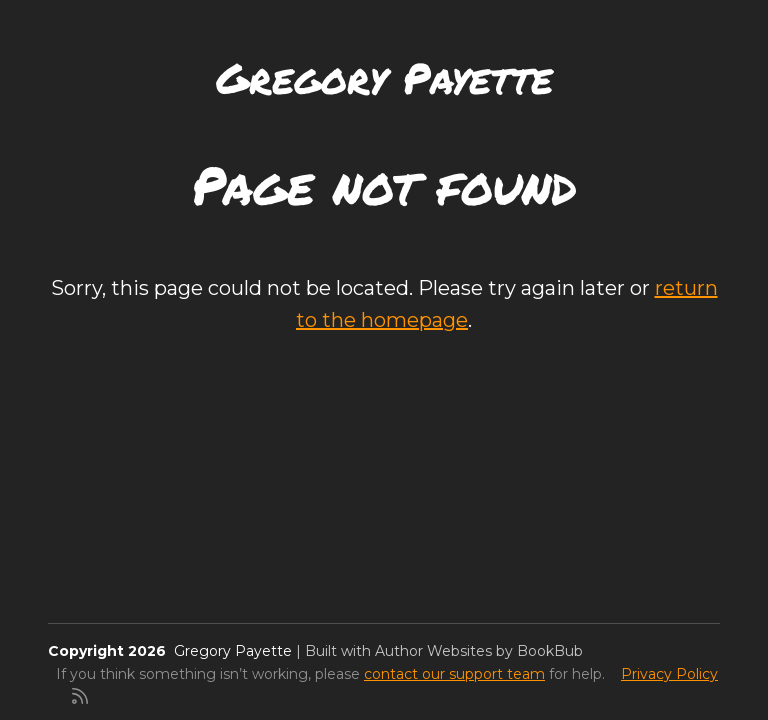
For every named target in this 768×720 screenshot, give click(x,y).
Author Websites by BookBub (479, 651)
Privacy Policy (669, 674)
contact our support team (454, 674)
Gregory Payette (384, 77)
